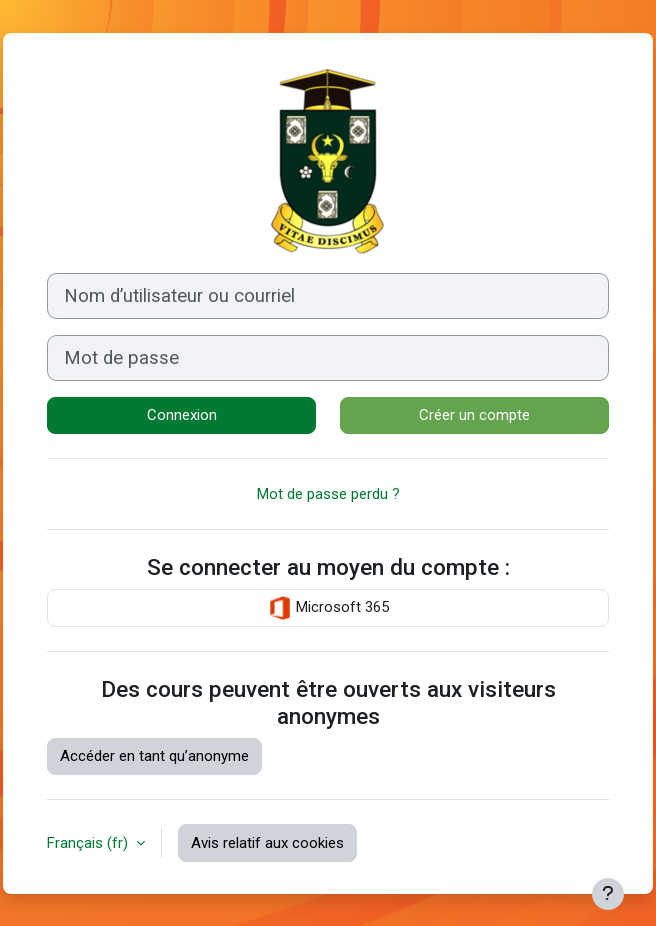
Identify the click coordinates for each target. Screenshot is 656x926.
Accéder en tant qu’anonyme (154, 756)
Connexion (182, 415)
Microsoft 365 (328, 608)
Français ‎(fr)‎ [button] (89, 843)
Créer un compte (474, 415)
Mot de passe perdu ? (328, 494)
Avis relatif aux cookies (267, 843)
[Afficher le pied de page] (608, 894)
